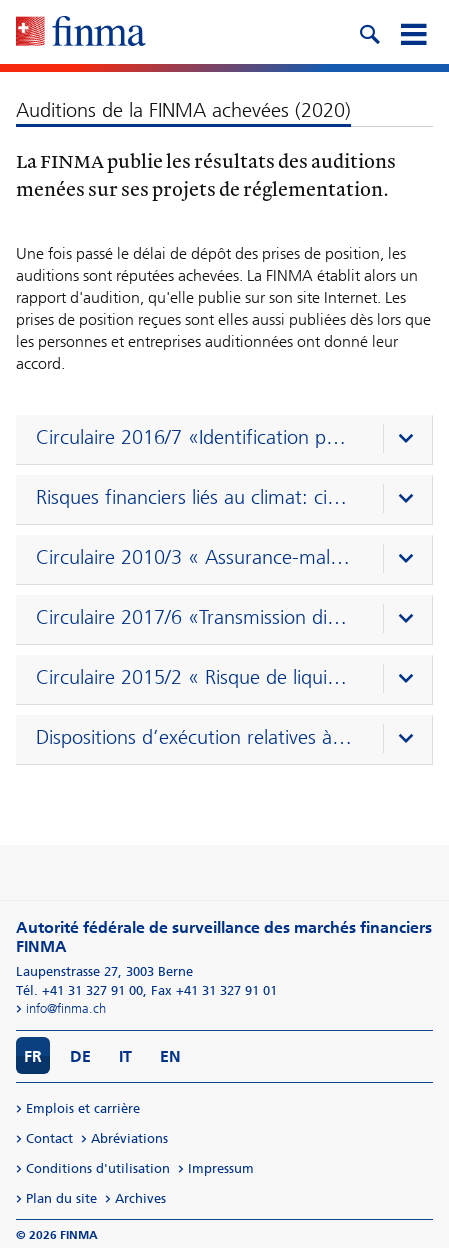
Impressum (221, 1168)
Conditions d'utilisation (98, 1168)
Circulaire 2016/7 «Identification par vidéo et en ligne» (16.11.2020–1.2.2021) (194, 437)
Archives (140, 1198)
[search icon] (369, 32)
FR (33, 1056)
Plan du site (61, 1198)
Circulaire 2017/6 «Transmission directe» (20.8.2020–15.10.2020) (194, 617)
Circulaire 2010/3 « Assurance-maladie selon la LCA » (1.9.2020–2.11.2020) (194, 557)
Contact (49, 1138)
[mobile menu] (413, 32)
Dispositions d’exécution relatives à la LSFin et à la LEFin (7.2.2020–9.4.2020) (194, 737)
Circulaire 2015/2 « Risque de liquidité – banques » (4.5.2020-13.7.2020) (194, 677)
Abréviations (129, 1138)
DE (80, 1056)
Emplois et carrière (83, 1108)
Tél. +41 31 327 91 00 (79, 990)
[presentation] (229, 440)
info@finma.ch (66, 1008)
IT (125, 1056)
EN (170, 1056)
